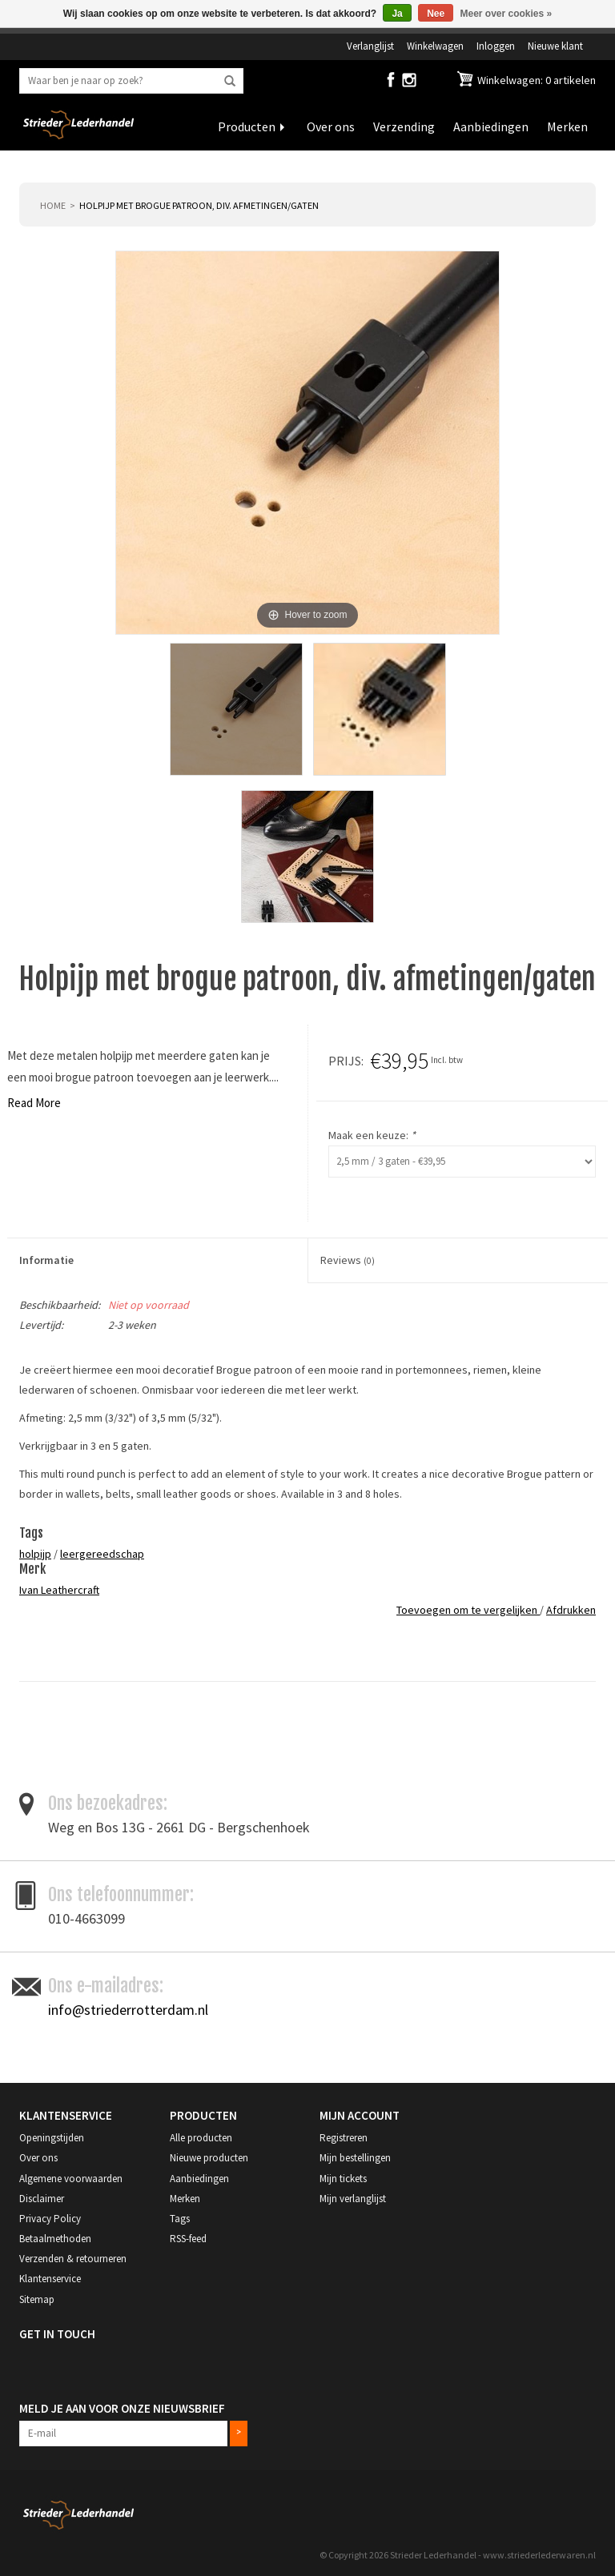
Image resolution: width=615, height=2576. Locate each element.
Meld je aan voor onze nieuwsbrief (122, 2408)
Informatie (46, 1260)
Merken (567, 126)
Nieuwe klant (555, 45)
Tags (180, 2218)
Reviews (347, 1260)
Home (53, 205)
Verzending (404, 126)
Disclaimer (41, 2198)
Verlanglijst (370, 45)
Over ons (331, 126)
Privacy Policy (50, 2218)
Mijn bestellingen (355, 2158)
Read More (34, 1102)
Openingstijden (51, 2138)
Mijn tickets (343, 2178)
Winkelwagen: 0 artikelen (535, 80)
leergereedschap (102, 1554)
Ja (397, 13)
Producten (246, 126)
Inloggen (495, 45)
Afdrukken (571, 1610)
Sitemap (36, 2299)
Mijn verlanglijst (353, 2198)
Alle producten (201, 2138)
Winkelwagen (435, 45)
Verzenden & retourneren (73, 2258)
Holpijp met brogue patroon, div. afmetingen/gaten (199, 205)
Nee (435, 13)
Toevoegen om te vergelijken (468, 1610)
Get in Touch (57, 2333)
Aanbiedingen (491, 126)
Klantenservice (50, 2278)
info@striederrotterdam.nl (128, 2009)
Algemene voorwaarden (71, 2178)
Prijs (344, 1061)
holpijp (35, 1554)
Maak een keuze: (372, 1135)
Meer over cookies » (506, 13)
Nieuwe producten (209, 2158)
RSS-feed (188, 2238)
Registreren (344, 2138)
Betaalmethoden (55, 2238)
